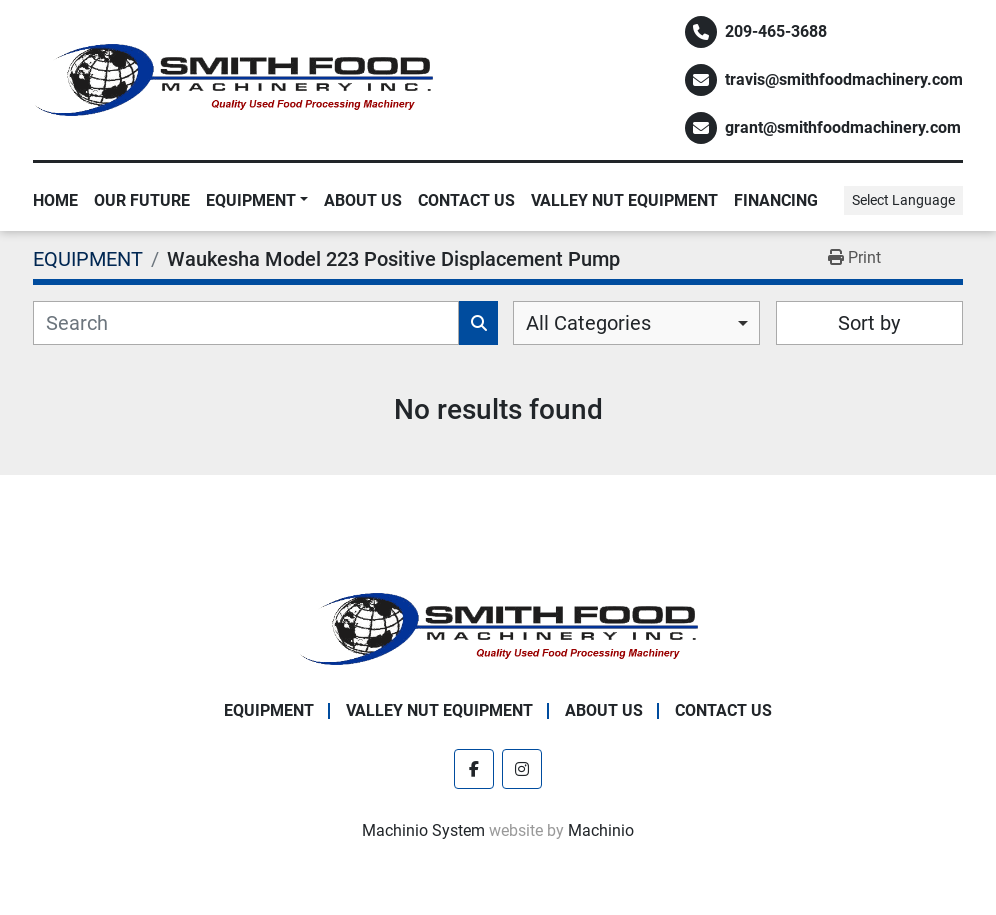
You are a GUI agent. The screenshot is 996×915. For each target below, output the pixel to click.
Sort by (869, 323)
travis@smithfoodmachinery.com (844, 79)
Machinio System (423, 830)
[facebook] (474, 769)
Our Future (142, 200)
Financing (776, 200)
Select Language (903, 200)
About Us (363, 200)
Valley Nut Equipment (624, 200)
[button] (257, 201)
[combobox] (636, 323)
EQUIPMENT (251, 200)
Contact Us (466, 200)
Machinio (601, 830)
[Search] (246, 323)
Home (55, 200)
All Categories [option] (588, 323)
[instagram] (522, 769)
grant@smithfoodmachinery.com (843, 127)
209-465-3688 (776, 31)
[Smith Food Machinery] (498, 627)
